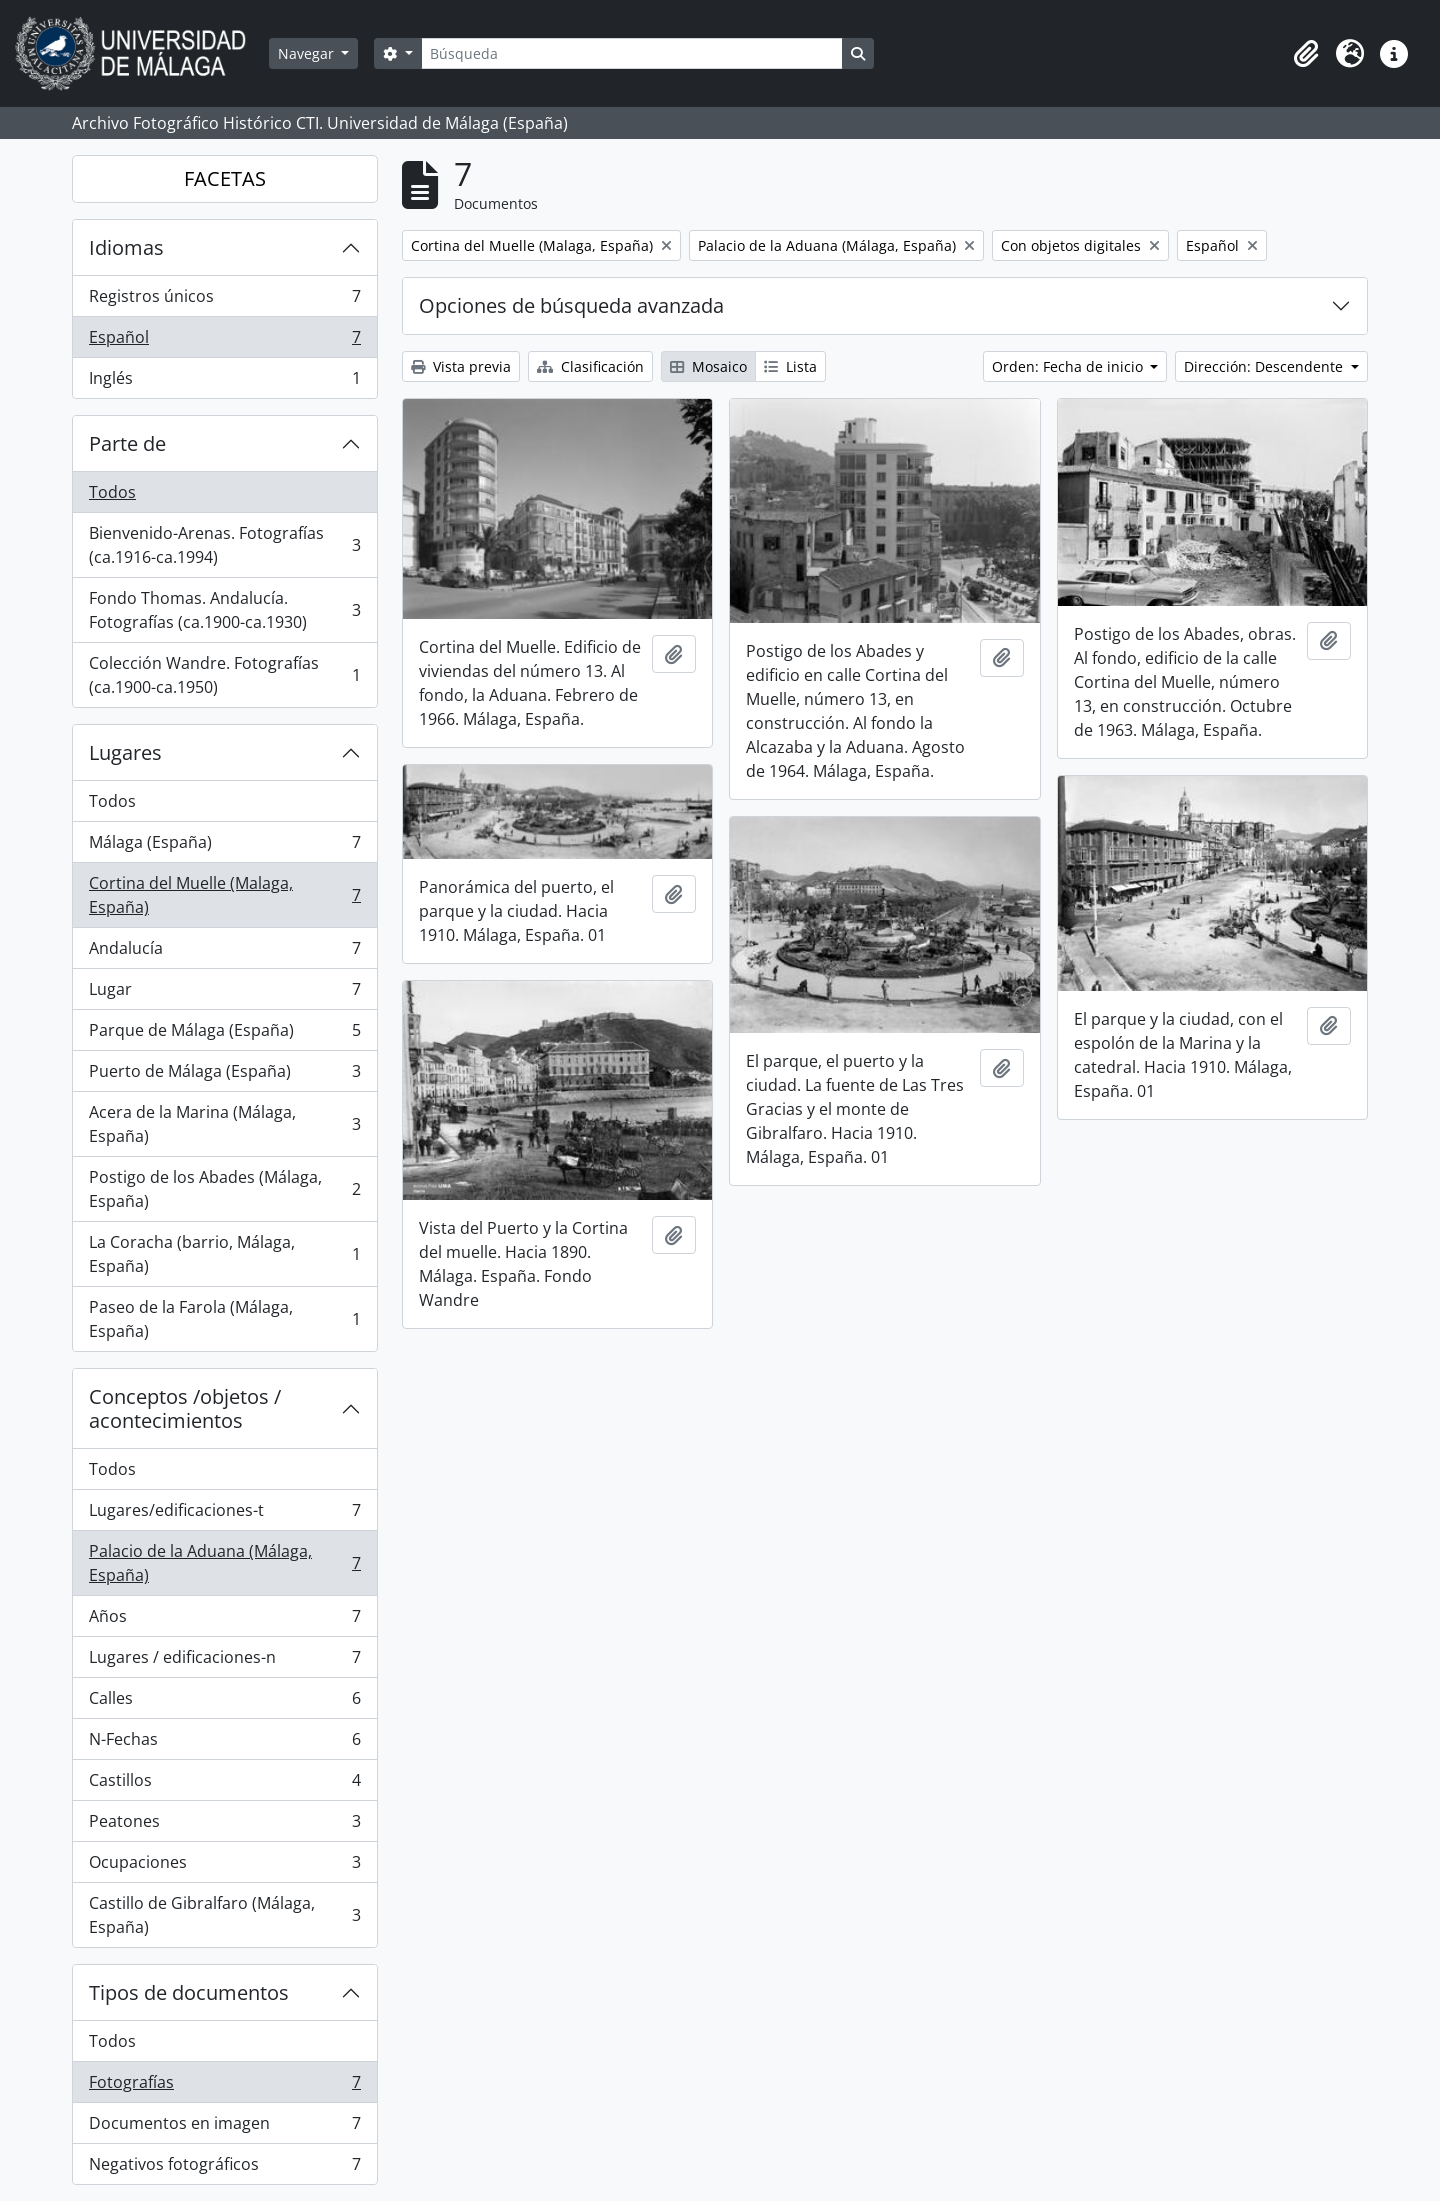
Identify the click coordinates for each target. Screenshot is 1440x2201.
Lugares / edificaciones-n (224, 1661)
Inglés (224, 382)
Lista (790, 366)
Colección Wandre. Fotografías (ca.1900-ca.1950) (224, 675)
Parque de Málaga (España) (224, 1034)
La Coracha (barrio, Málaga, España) (224, 1254)
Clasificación (590, 366)
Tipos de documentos (189, 1992)
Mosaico (708, 366)
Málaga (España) (224, 846)
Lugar (224, 993)
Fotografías (224, 2086)
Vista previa (461, 366)
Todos (112, 492)
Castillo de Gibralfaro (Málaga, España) (224, 1915)
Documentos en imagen (224, 2127)
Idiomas (126, 247)
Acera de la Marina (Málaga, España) (224, 1124)
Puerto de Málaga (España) (224, 1075)
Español (224, 341)
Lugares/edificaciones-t (224, 1514)
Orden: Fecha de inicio (1069, 366)
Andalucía (224, 952)
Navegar (308, 53)
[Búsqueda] (632, 53)
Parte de (127, 443)
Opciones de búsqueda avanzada (571, 305)
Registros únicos (224, 300)
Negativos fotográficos (224, 2168)
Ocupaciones (224, 1866)
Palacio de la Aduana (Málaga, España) (224, 1563)
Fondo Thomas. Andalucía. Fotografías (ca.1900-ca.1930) (224, 610)
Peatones (224, 1825)
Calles (224, 1702)
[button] (1306, 54)
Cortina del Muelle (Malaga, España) (224, 895)
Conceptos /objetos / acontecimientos (185, 1408)
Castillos (224, 1784)
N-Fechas (224, 1743)
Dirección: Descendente (1265, 366)
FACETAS (225, 178)
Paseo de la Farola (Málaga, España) (224, 1319)
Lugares (125, 752)
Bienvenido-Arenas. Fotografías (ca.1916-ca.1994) (224, 545)
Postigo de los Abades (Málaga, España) (224, 1189)
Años (224, 1620)
